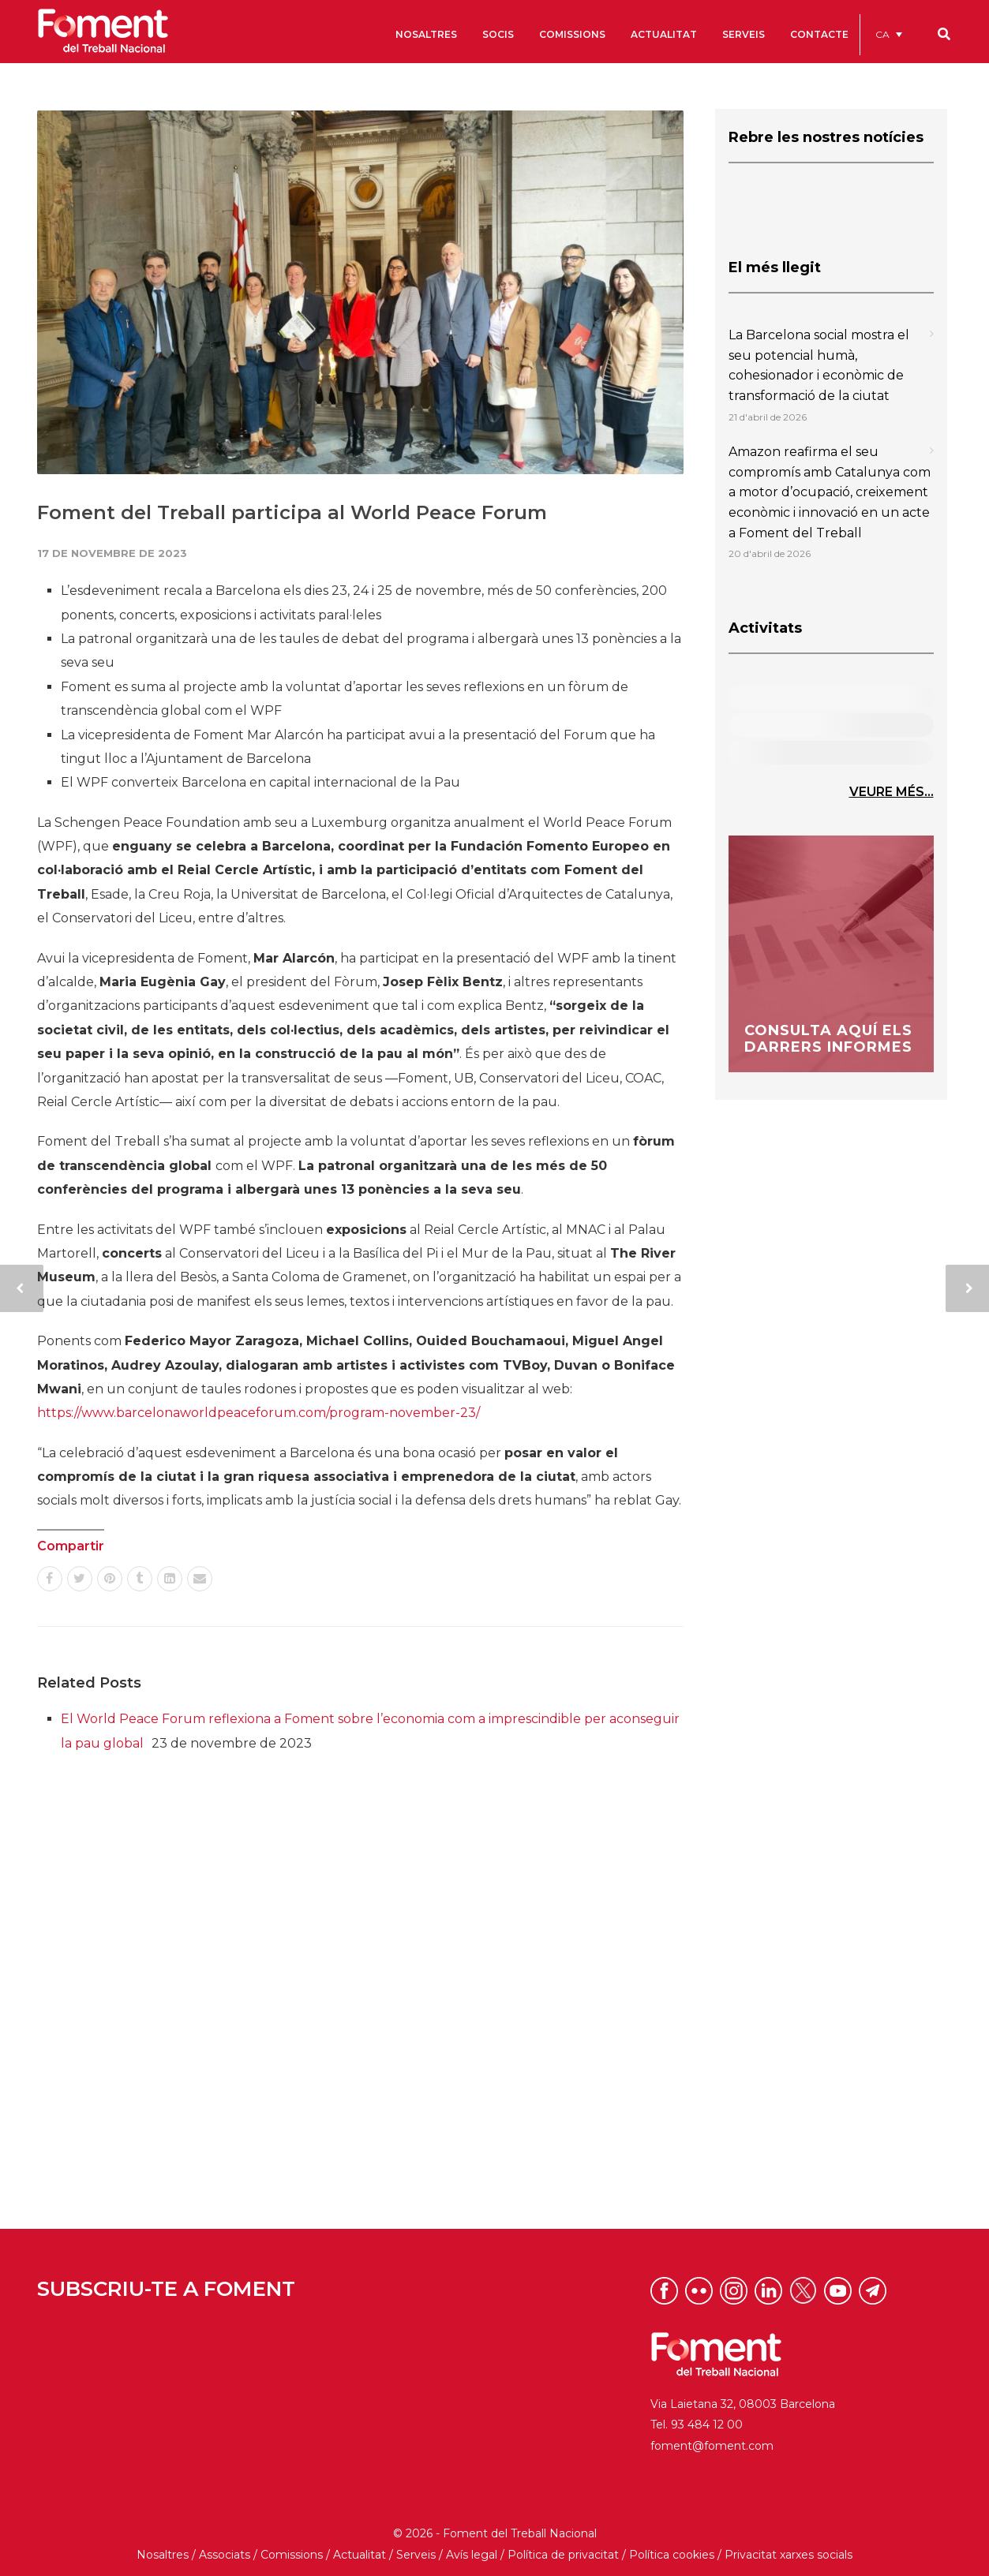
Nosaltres (163, 2555)
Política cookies (671, 2555)
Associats (224, 2555)
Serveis (416, 2555)
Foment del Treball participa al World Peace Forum (292, 512)
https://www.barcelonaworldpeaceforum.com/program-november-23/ (258, 1412)
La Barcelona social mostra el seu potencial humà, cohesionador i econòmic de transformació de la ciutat (819, 365)
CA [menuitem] (882, 34)
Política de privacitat (563, 2555)
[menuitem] (889, 34)
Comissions (291, 2555)
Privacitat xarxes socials (788, 2555)
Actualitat (359, 2555)
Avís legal (471, 2555)
